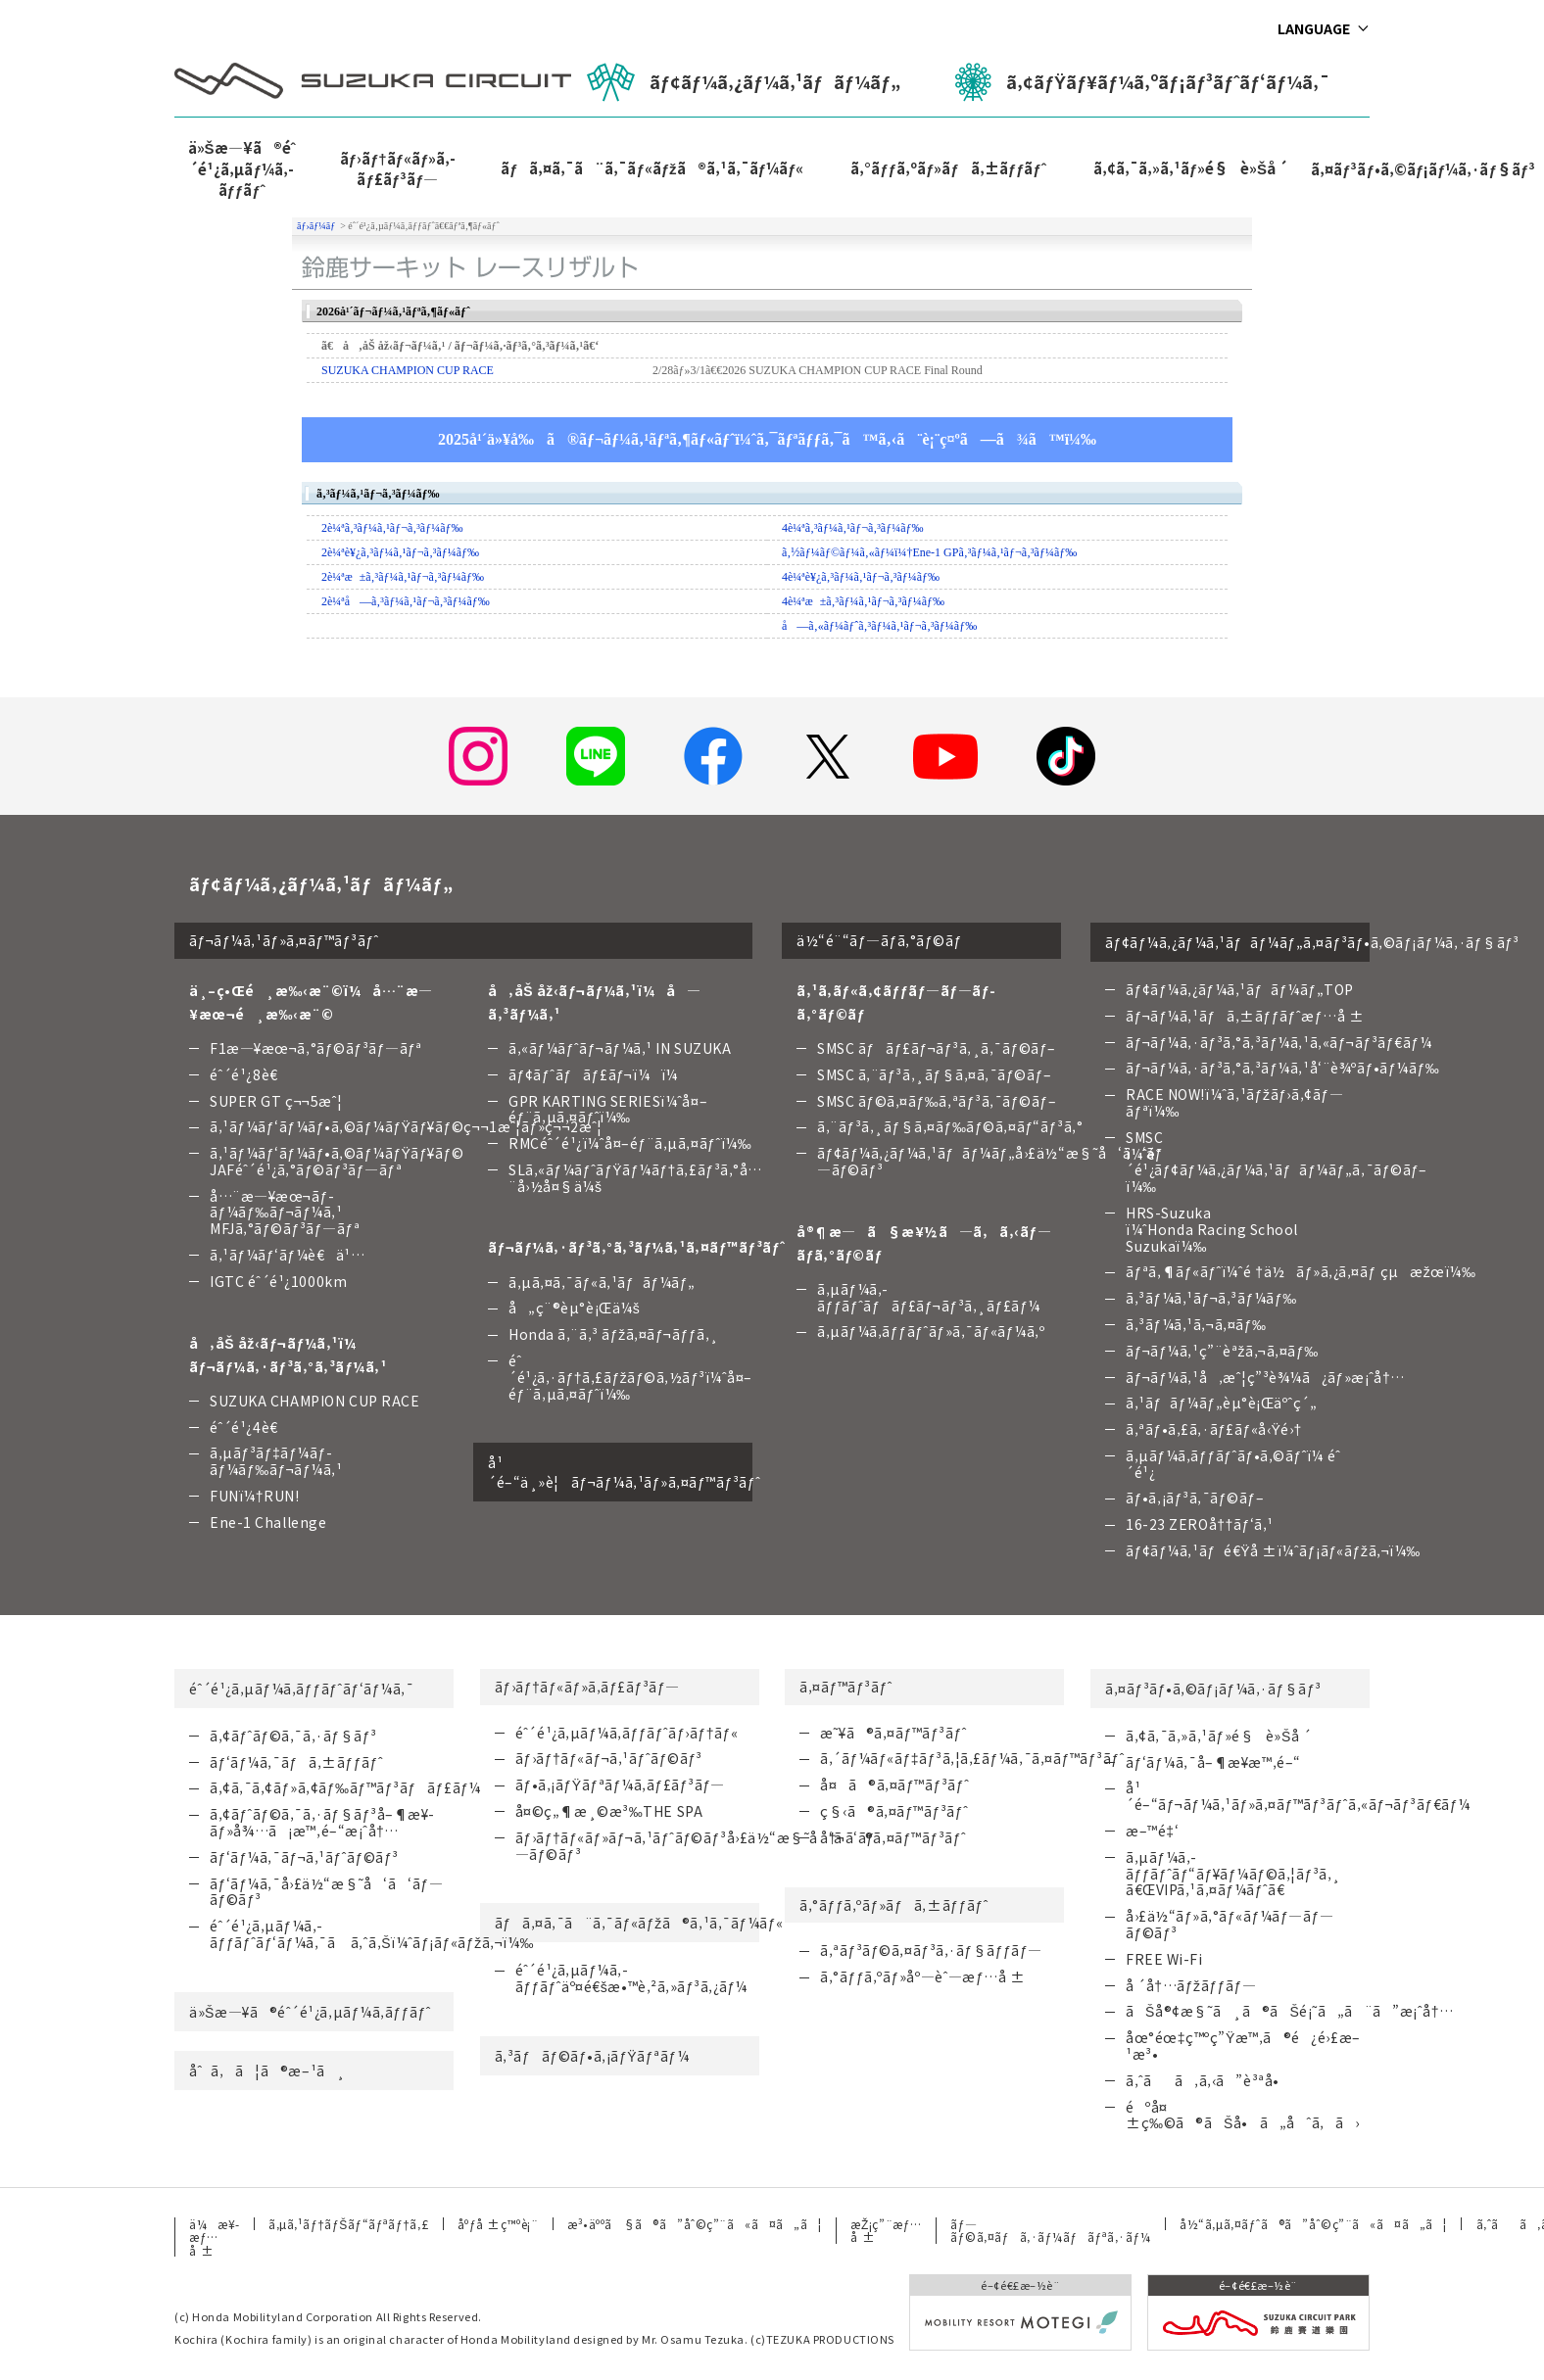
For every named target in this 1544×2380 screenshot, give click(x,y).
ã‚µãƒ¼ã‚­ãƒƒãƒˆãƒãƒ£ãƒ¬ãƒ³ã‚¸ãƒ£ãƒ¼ (928, 1297)
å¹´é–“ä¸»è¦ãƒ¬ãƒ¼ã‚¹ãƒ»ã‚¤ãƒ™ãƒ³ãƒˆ (620, 1472)
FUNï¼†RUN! (254, 1495)
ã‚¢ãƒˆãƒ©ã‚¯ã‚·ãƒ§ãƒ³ (293, 1735)
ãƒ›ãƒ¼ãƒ (317, 225)
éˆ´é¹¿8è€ (249, 1074)
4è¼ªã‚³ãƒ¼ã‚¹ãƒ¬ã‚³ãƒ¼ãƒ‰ (852, 528)
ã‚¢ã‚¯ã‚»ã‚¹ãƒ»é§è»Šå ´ (1190, 168)
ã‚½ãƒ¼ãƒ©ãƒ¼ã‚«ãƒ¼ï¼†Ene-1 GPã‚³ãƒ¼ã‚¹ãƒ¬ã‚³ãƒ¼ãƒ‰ (929, 552)
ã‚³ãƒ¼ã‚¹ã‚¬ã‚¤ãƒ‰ (1196, 1324)
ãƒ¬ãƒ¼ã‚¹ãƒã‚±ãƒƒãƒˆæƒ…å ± (1245, 1015)
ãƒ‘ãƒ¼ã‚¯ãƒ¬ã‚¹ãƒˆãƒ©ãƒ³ (304, 1857)
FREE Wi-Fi (1164, 1959)
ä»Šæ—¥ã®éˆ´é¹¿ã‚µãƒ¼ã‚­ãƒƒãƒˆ (242, 168)
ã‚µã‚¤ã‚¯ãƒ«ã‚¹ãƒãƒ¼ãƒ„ (602, 1282)
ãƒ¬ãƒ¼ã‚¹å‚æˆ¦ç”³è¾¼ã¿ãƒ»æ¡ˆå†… (1265, 1377)
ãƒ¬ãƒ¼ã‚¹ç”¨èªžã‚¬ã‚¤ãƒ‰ (1222, 1350)
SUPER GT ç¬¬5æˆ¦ (276, 1101)
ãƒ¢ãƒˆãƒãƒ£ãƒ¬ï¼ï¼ (598, 1074)
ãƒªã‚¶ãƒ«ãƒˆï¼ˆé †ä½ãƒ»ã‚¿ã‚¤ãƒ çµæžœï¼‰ (1301, 1271)
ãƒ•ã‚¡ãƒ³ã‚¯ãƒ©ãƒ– (1195, 1497)
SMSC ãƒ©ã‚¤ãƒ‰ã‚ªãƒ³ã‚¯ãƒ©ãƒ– (936, 1101)
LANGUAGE (1314, 28)
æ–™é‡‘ (1152, 1830)
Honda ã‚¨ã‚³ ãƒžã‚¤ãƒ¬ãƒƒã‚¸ (613, 1334)
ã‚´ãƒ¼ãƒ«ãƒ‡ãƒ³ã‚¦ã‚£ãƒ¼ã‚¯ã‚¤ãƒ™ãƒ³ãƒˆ (972, 1758)
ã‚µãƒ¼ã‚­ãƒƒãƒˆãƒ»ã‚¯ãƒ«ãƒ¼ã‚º (930, 1331)
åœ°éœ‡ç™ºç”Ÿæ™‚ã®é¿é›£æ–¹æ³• (1243, 2045)
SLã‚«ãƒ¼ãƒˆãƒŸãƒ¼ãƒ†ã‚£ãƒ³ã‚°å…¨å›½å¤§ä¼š (635, 1178)
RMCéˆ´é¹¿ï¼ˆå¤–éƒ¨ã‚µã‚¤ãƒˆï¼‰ (629, 1143)
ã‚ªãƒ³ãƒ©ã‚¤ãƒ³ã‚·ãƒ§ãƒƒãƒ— (931, 1950)
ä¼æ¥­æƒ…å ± (214, 2237)
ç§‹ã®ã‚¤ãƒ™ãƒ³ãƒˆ (894, 1811)
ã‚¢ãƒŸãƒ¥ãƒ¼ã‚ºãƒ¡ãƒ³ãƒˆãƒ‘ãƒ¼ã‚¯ (1142, 82)
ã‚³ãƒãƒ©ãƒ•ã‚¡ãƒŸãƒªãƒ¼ (592, 2056)
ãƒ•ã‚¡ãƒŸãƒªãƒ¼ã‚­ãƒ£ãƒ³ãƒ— (620, 1784)
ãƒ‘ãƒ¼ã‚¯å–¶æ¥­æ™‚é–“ (1213, 1762)
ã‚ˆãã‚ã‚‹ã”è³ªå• (1208, 2080)
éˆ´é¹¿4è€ (249, 1427)
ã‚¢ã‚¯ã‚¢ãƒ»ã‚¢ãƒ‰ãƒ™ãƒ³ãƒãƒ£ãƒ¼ (345, 1787)
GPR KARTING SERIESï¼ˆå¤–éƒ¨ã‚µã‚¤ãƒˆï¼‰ (607, 1109)
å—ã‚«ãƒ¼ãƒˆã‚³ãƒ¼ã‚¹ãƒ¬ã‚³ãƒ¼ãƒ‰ (879, 626)
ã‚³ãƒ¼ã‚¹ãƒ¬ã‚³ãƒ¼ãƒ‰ (1211, 1298)
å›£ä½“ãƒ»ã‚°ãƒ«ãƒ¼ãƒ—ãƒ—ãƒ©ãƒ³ (1229, 1924)
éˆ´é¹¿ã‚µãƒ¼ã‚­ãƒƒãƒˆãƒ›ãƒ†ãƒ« (627, 1732)
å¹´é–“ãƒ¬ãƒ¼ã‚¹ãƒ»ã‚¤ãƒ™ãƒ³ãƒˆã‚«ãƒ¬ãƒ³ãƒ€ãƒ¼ (1298, 1796)
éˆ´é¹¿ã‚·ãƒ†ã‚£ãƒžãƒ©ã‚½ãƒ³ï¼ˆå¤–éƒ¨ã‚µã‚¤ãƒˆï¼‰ (630, 1377)
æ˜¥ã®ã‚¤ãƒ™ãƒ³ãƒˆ (893, 1732)
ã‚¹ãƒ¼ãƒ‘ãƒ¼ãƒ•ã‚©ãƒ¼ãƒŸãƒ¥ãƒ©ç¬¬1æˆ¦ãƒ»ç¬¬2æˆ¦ (406, 1126)
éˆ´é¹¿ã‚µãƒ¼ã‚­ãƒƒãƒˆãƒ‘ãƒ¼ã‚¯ (301, 1688)
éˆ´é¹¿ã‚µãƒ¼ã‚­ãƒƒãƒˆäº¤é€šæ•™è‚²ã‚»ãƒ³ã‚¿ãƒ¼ (631, 1978)
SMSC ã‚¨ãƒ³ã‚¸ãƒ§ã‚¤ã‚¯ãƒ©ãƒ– (934, 1074)
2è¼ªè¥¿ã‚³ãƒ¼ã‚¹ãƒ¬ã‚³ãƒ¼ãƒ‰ (400, 552)
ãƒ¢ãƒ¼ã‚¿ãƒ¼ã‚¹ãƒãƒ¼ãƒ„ (743, 82)
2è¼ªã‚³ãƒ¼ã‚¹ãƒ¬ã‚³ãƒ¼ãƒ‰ (391, 528)
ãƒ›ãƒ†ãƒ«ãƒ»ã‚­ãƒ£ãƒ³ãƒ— (398, 168)
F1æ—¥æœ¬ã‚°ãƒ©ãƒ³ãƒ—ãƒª (316, 1048)
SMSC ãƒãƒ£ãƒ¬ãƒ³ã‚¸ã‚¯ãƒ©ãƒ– (936, 1048)
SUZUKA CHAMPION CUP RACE (407, 370)
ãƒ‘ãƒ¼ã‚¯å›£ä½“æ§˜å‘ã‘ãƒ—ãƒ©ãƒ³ (326, 1892)
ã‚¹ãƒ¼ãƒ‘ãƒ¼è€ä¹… (287, 1254)
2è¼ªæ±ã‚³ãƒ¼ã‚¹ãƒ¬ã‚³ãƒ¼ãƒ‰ (402, 577)
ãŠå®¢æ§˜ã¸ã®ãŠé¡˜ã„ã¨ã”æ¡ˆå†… (1290, 2011)
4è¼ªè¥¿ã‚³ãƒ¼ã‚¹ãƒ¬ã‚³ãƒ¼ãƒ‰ (861, 577)
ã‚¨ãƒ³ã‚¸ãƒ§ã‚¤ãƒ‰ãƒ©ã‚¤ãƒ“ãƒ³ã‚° (950, 1126)
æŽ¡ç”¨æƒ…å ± (885, 2230)
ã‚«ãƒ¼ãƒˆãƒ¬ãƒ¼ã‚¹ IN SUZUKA (620, 1048)
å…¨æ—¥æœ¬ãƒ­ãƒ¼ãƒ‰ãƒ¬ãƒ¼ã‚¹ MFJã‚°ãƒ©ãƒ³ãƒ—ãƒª (285, 1212)
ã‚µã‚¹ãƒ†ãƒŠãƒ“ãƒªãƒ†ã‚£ (348, 2223)
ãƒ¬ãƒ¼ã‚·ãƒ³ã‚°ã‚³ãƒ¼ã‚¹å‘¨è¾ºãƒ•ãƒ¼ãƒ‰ (1282, 1067)
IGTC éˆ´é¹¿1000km (278, 1281)
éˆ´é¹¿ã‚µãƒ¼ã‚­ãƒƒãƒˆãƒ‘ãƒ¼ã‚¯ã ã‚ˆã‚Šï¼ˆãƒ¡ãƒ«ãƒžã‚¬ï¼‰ (372, 1934)
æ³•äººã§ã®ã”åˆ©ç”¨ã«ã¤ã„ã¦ (694, 2223)
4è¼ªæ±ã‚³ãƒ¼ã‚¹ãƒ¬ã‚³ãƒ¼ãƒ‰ (863, 601)
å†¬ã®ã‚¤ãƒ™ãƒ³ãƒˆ (893, 1837)
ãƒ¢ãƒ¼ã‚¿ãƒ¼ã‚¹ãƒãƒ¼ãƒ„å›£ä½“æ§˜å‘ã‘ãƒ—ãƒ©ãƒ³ (990, 1161)
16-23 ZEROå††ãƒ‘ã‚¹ (1200, 1524)
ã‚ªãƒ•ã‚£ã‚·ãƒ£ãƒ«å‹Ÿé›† (1214, 1429)
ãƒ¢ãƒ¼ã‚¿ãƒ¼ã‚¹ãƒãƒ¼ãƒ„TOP (1240, 989)
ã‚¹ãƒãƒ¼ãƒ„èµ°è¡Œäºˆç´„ (1221, 1402)
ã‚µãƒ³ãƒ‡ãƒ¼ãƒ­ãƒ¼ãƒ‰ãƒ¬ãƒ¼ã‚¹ (276, 1461)
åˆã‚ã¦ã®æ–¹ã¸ (267, 2070)
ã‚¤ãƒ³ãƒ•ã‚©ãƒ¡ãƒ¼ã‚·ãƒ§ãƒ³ (1213, 1688)
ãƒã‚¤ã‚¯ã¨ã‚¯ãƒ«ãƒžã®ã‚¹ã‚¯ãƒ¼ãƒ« (652, 168)
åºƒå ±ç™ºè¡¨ (498, 2223)
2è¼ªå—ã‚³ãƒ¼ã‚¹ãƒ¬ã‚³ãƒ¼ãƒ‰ (405, 601)
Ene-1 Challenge (268, 1522)
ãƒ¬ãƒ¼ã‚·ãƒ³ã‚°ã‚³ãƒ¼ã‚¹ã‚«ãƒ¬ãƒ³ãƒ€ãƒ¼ (1278, 1042)
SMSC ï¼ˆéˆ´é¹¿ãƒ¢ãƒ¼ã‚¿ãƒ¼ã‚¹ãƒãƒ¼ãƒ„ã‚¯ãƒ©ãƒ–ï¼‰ (1276, 1161)
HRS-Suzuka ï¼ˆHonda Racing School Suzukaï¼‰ (1212, 1229)
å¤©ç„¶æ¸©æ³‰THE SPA (609, 1811)
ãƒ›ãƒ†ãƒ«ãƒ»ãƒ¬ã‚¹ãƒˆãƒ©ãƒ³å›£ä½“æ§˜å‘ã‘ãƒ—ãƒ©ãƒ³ (695, 1846)
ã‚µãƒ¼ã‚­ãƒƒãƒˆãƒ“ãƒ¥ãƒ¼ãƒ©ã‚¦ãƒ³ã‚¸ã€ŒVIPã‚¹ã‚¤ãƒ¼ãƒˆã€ (1233, 1873)
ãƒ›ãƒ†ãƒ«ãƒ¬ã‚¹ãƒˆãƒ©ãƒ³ (608, 1758)
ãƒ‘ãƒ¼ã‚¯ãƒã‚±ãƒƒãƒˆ (296, 1762)
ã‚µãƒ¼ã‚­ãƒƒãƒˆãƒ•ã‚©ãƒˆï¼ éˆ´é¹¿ (1233, 1464)
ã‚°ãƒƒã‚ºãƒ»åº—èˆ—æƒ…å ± (922, 1976)
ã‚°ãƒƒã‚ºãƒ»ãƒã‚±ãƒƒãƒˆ (947, 168)
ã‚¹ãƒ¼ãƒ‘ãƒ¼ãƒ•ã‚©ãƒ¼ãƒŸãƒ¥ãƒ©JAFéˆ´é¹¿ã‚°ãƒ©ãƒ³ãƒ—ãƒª (336, 1161)
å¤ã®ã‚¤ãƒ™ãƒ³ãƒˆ (894, 1784)
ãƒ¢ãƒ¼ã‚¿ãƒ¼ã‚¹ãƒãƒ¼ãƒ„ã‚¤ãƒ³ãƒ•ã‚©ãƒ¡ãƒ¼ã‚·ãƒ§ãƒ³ (1237, 942)
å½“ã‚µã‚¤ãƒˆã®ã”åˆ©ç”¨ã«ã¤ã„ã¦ (1313, 2223)
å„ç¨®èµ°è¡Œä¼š (574, 1307)
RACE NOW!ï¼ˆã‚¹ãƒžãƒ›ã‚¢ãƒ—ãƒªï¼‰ (1234, 1102)
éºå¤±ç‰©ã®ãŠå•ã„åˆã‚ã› (1243, 2115)
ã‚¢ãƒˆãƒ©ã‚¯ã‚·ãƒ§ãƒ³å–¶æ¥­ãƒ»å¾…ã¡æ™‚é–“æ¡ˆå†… (322, 1822)
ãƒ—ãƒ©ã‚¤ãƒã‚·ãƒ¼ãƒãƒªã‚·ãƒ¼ (1050, 2230)
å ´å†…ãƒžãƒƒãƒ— (1191, 1985)
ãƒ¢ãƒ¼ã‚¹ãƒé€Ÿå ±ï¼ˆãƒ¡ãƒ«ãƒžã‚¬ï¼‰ (1273, 1550)
